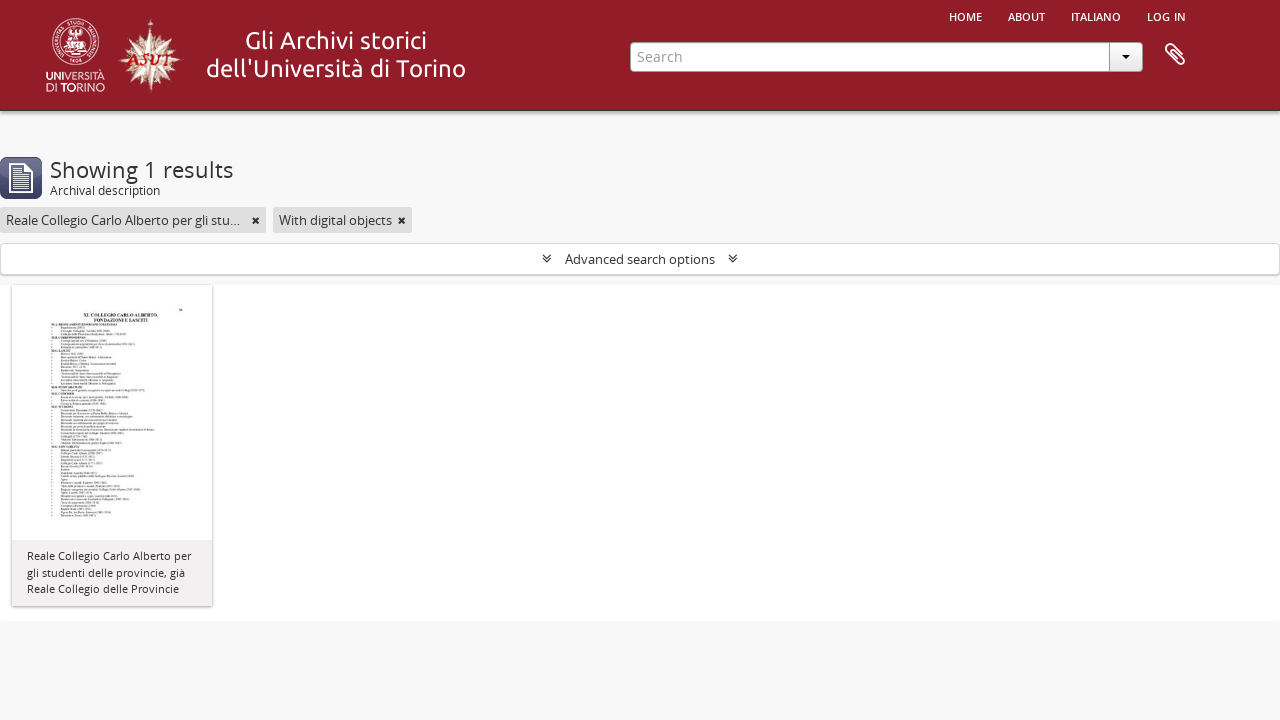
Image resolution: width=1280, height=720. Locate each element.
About (1026, 15)
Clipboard (1175, 55)
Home (965, 15)
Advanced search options (640, 259)
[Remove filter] (256, 220)
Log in (1166, 15)
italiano (1096, 15)
